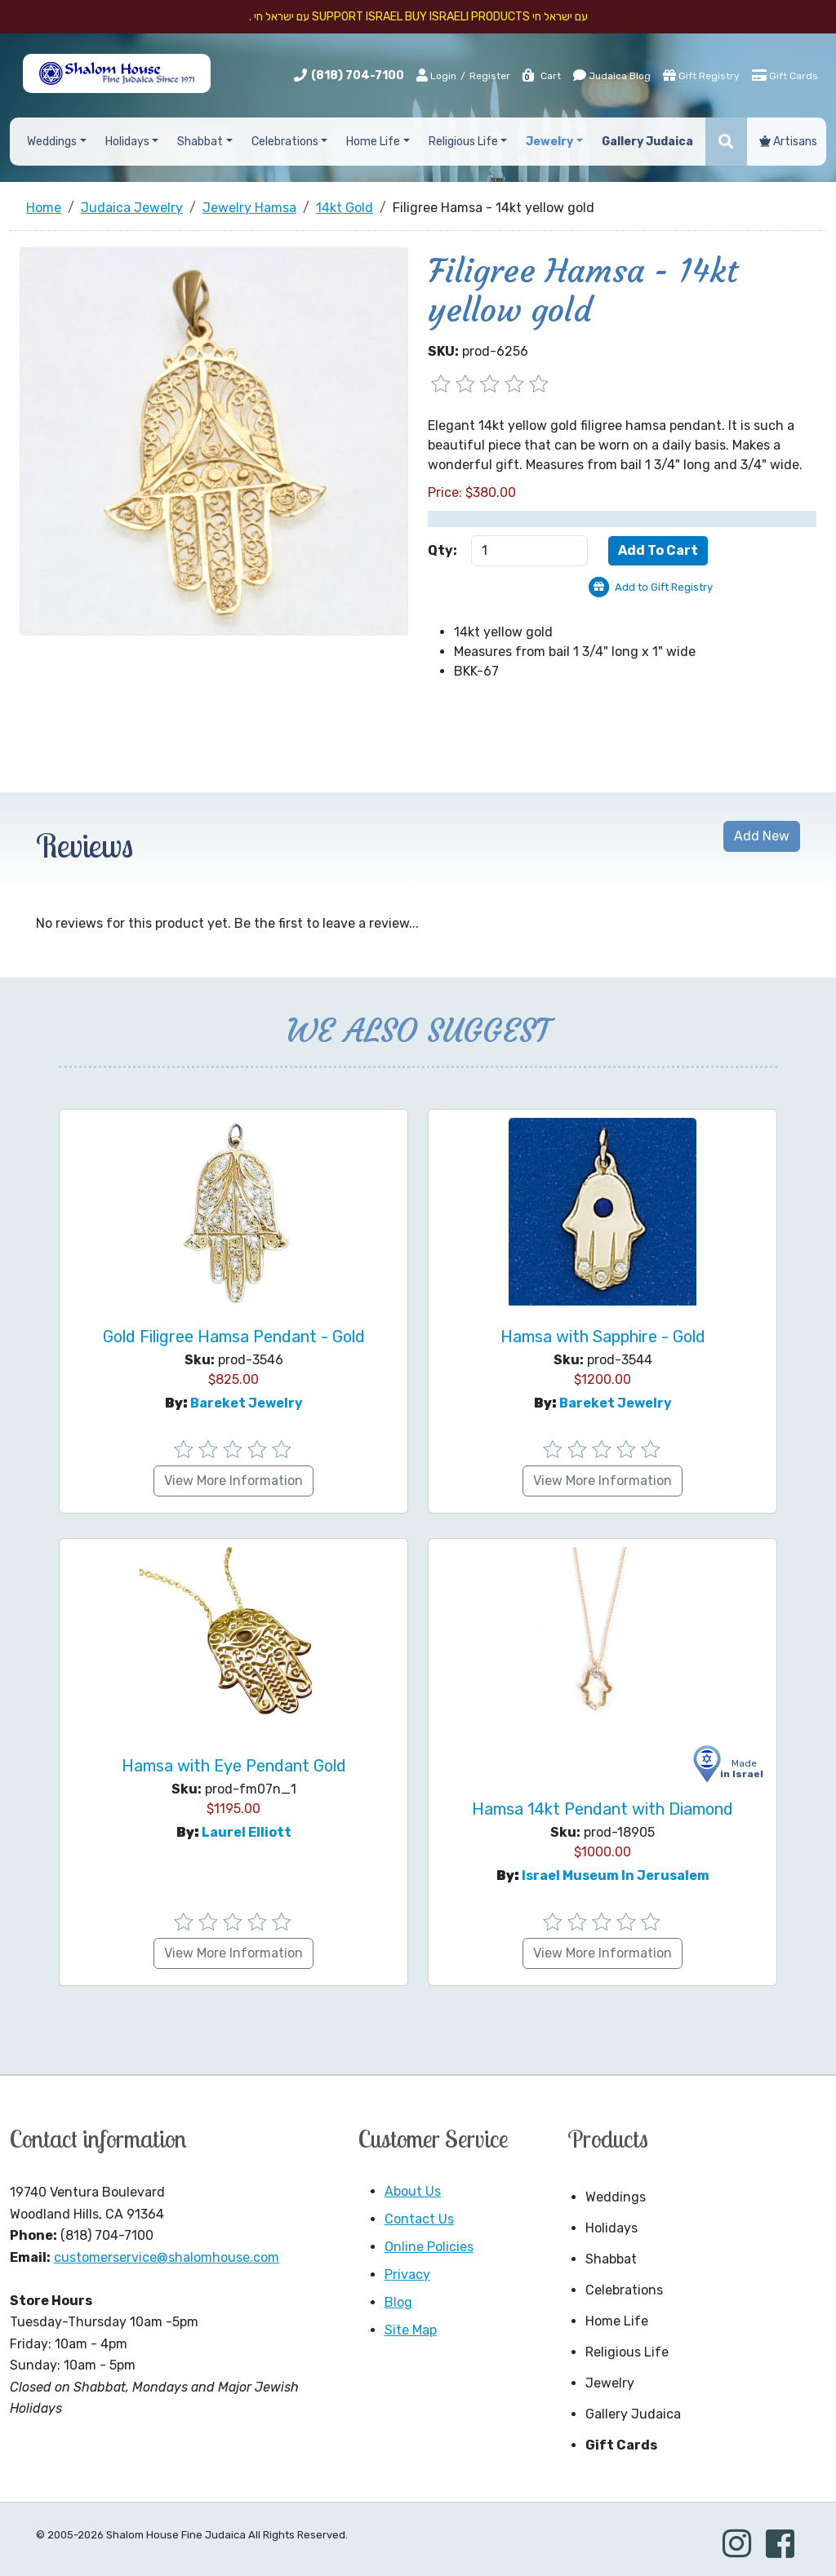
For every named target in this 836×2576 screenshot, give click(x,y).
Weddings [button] (52, 142)
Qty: (442, 550)
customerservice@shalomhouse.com (166, 2257)
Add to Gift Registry (664, 587)
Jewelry (609, 2383)
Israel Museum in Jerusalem (615, 1875)
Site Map (411, 2330)
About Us (413, 2191)
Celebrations (624, 2290)
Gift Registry (701, 75)
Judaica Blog (612, 75)
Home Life (616, 2321)
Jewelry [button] (549, 142)
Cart (541, 76)
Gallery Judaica (633, 2414)
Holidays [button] (127, 142)
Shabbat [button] (200, 142)
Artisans (788, 142)
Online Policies (429, 2247)
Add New (761, 836)
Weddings (615, 2197)
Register (489, 76)
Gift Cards (785, 75)
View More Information (233, 1480)
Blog (398, 2302)
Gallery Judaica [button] (647, 142)
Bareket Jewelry (246, 1403)
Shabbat (611, 2259)
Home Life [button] (373, 142)
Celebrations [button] (284, 142)
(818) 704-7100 (357, 75)
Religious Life (627, 2352)
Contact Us (419, 2219)
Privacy (407, 2274)
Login (436, 75)
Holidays (611, 2228)
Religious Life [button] (463, 142)
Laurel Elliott (246, 1832)
